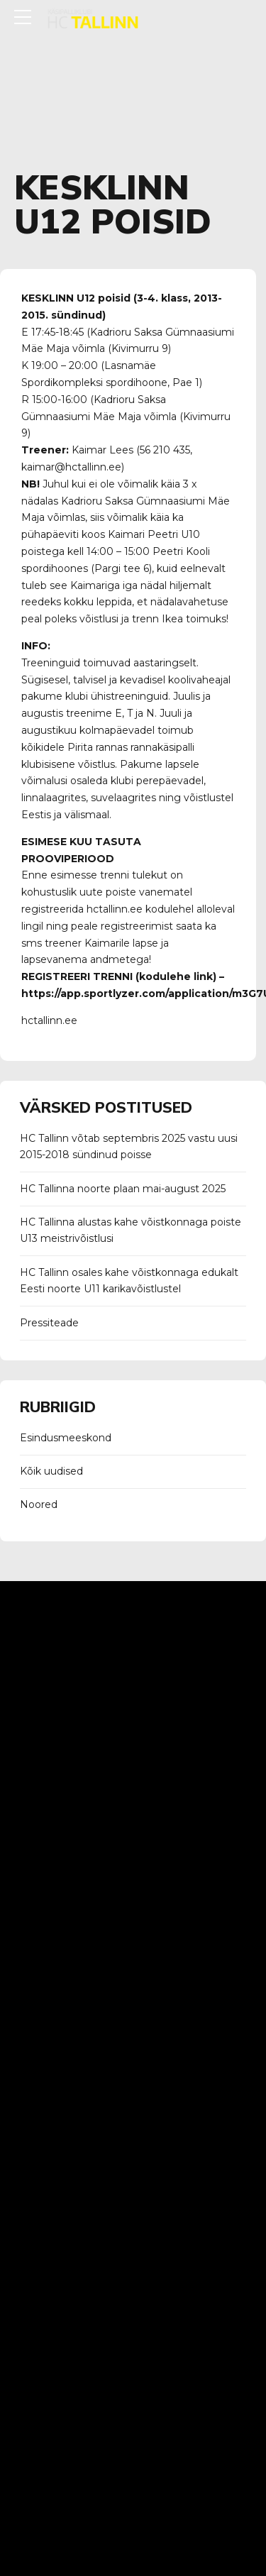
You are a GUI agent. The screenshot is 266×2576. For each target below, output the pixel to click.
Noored (38, 1504)
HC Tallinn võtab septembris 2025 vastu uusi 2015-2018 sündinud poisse (129, 1147)
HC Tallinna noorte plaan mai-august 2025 (123, 1188)
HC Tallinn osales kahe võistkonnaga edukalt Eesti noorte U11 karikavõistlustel (129, 1281)
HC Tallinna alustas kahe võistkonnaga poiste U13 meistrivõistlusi (130, 1230)
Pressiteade (49, 1322)
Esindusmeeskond (65, 1437)
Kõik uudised (51, 1471)
